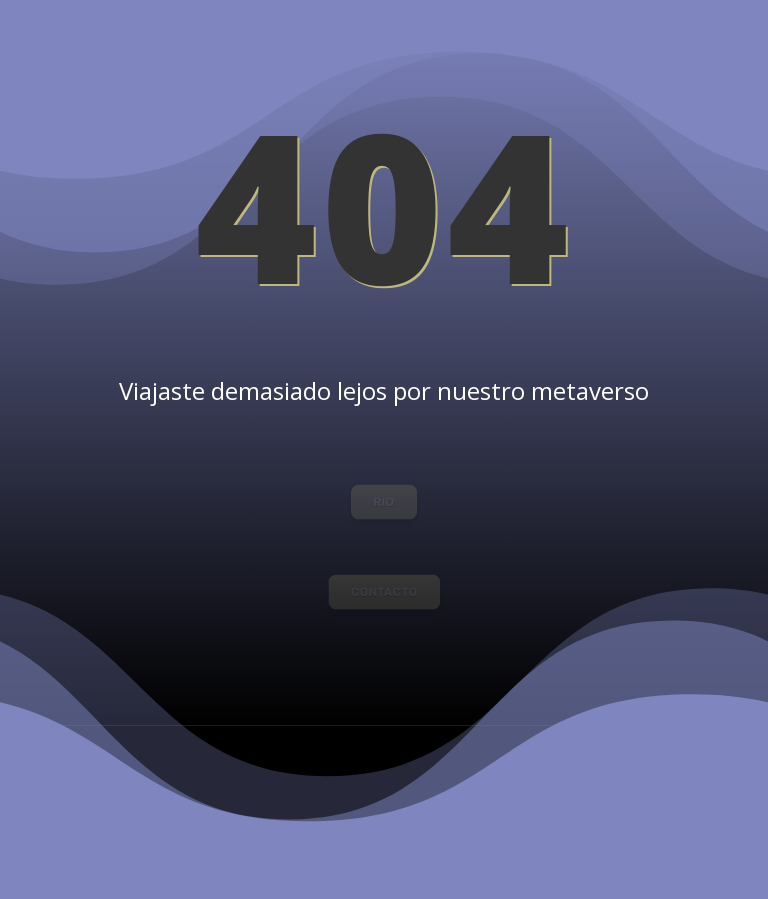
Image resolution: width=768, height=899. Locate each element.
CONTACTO (384, 591)
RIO (384, 501)
